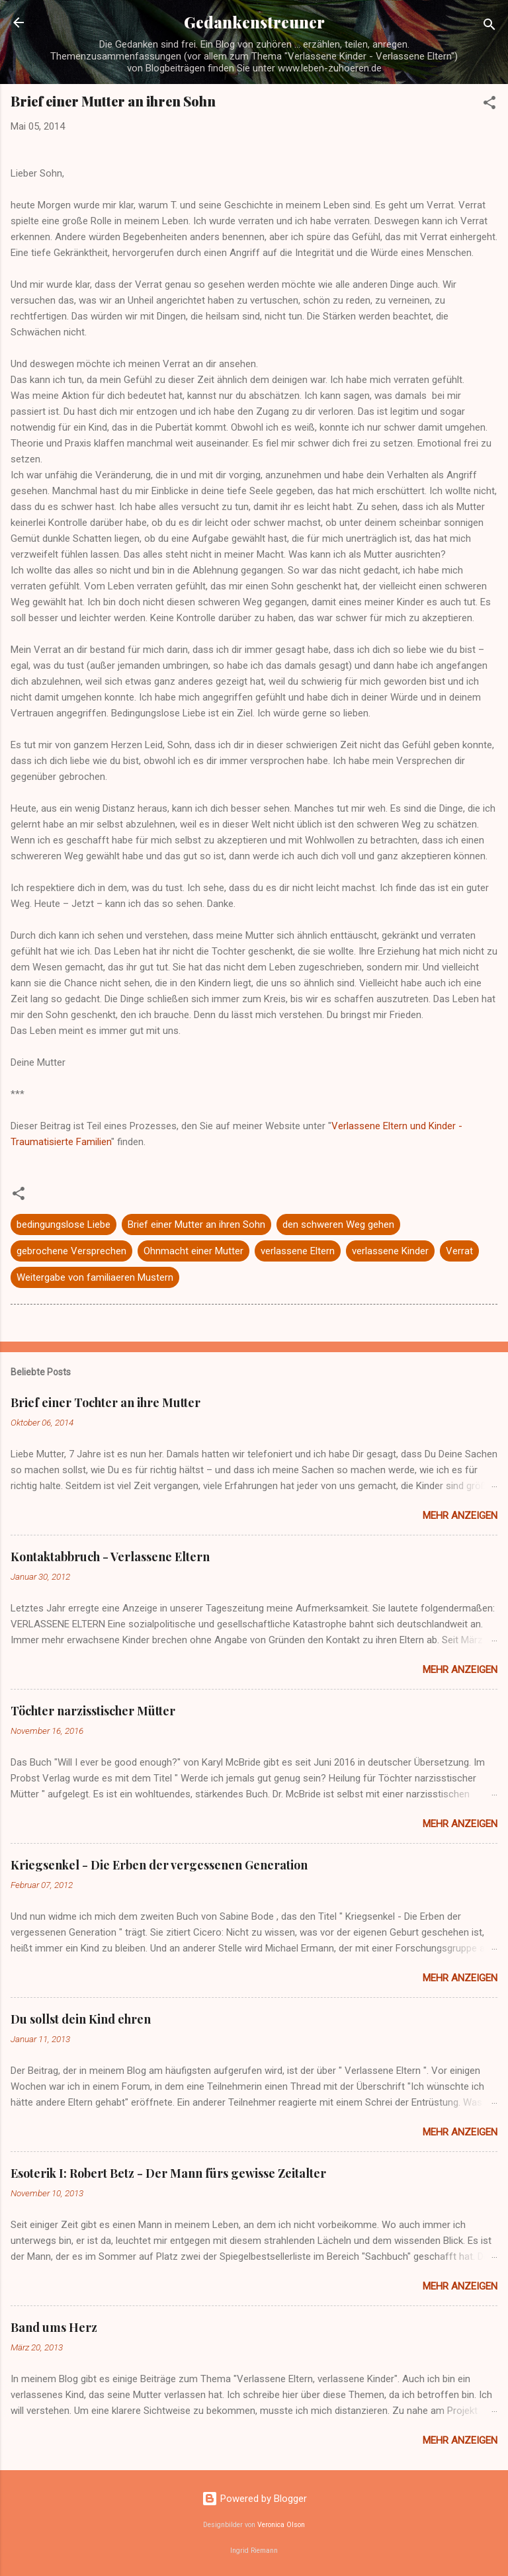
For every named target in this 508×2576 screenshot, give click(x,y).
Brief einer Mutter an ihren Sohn (196, 1224)
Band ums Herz (54, 2327)
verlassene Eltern (298, 1251)
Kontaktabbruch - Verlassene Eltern (110, 1557)
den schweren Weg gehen (338, 1224)
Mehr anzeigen (460, 1516)
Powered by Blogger (254, 2499)
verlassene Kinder (390, 1251)
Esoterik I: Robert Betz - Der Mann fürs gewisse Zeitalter (168, 2173)
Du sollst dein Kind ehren (81, 2019)
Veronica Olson (281, 2524)
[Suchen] (489, 27)
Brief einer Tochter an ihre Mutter (105, 1402)
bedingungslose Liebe (63, 1224)
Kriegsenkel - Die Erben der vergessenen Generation (159, 1865)
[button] (489, 105)
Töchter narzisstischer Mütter (93, 1711)
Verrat (459, 1251)
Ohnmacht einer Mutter (193, 1251)
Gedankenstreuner (254, 22)
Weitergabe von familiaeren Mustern (95, 1277)
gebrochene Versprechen (71, 1251)
